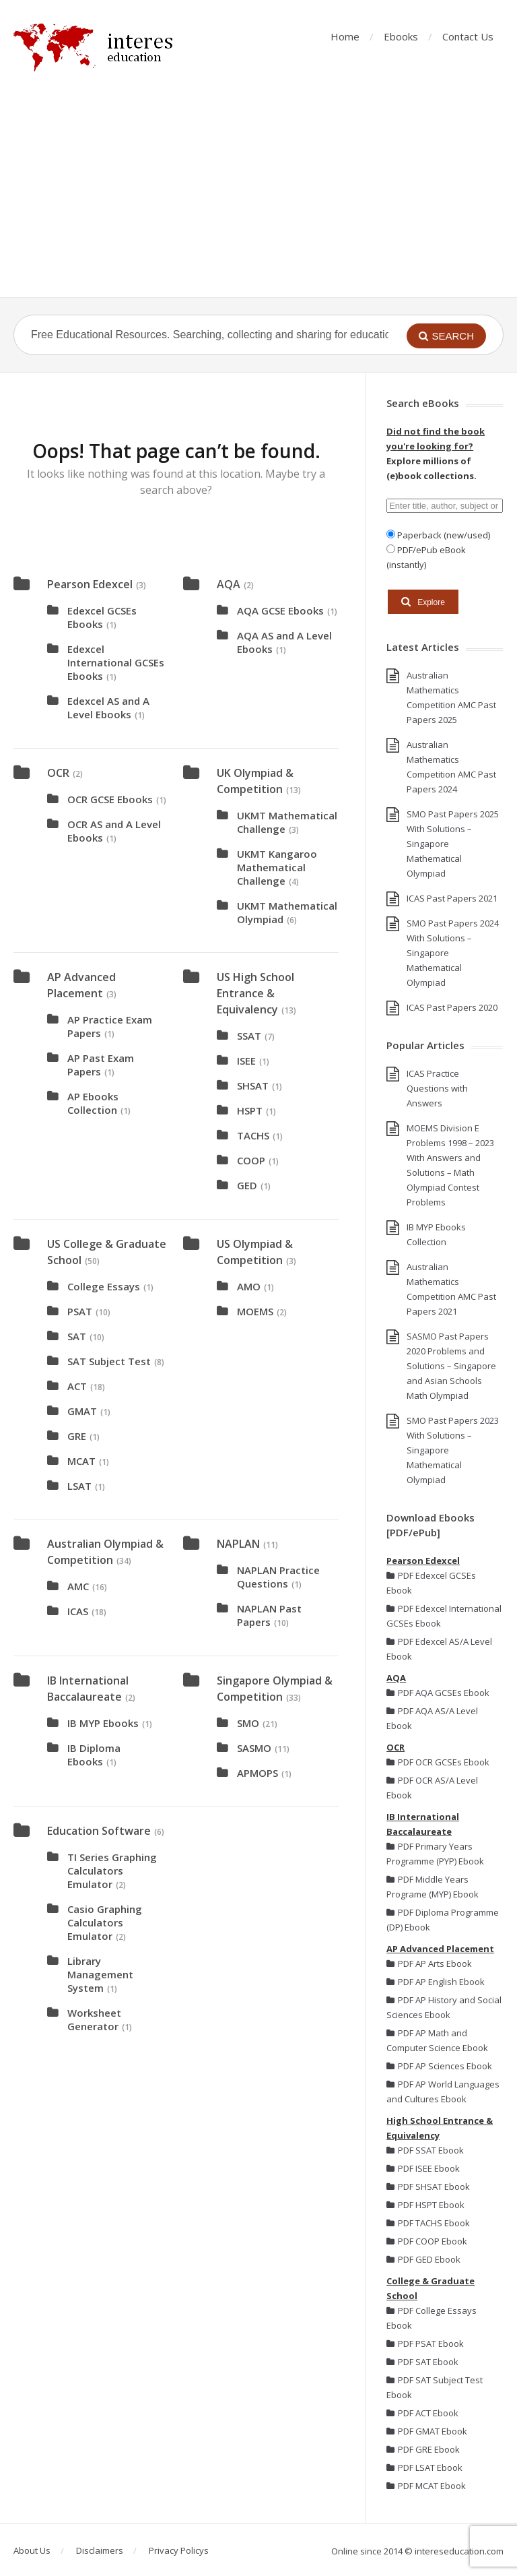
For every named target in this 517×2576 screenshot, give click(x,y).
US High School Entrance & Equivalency (255, 993)
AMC (78, 1586)
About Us (31, 2550)
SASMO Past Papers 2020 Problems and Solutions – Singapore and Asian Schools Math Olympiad (451, 1366)
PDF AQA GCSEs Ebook (437, 1693)
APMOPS (257, 1773)
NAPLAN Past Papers (269, 1615)
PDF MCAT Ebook (426, 2486)
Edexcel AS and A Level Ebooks (108, 707)
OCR (58, 772)
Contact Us (467, 36)
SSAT (249, 1035)
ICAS (77, 1611)
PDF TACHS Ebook (428, 2223)
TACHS (253, 1135)
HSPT (250, 1110)
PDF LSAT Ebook (424, 2467)
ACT (77, 1386)
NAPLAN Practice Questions (278, 1576)
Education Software (99, 1830)
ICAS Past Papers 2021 (452, 898)
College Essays (103, 1286)
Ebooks (401, 36)
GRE (76, 1436)
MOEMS (255, 1311)
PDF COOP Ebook (426, 2241)
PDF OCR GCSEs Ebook (437, 1762)
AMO (249, 1286)
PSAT (79, 1311)
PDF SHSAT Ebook (428, 2186)
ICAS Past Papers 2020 (452, 1007)
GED (247, 1185)
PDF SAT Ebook (422, 2362)
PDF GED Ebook (423, 2259)
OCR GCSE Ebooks (110, 799)
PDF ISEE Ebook (423, 2168)
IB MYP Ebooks (103, 1723)
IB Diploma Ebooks (93, 1754)
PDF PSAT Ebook (425, 2343)
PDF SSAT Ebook (425, 2150)
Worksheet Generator (94, 2019)
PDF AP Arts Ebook (429, 1963)
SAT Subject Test (109, 1361)
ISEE (246, 1060)
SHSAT (253, 1085)
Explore (423, 601)
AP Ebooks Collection (92, 1103)
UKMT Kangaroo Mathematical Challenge (277, 867)
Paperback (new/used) (442, 535)
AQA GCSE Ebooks (280, 610)
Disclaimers (99, 2550)
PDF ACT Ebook (422, 2413)
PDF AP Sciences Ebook (439, 2066)
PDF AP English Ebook (435, 1982)
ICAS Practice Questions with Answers (437, 1088)
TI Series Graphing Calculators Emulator (112, 1870)
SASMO (254, 1748)
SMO (248, 1723)
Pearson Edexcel (90, 584)
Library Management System (100, 1974)
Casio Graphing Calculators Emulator (104, 1922)
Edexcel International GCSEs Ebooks (115, 662)
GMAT (82, 1411)
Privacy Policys (179, 2550)
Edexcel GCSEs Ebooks (102, 617)
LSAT (79, 1486)
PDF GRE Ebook (423, 2449)
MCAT (81, 1461)
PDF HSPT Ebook (425, 2205)
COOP (251, 1160)
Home (345, 36)
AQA (228, 584)
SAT (76, 1336)
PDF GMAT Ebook (426, 2431)
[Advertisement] (258, 196)
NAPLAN (238, 1543)
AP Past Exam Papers (100, 1064)
